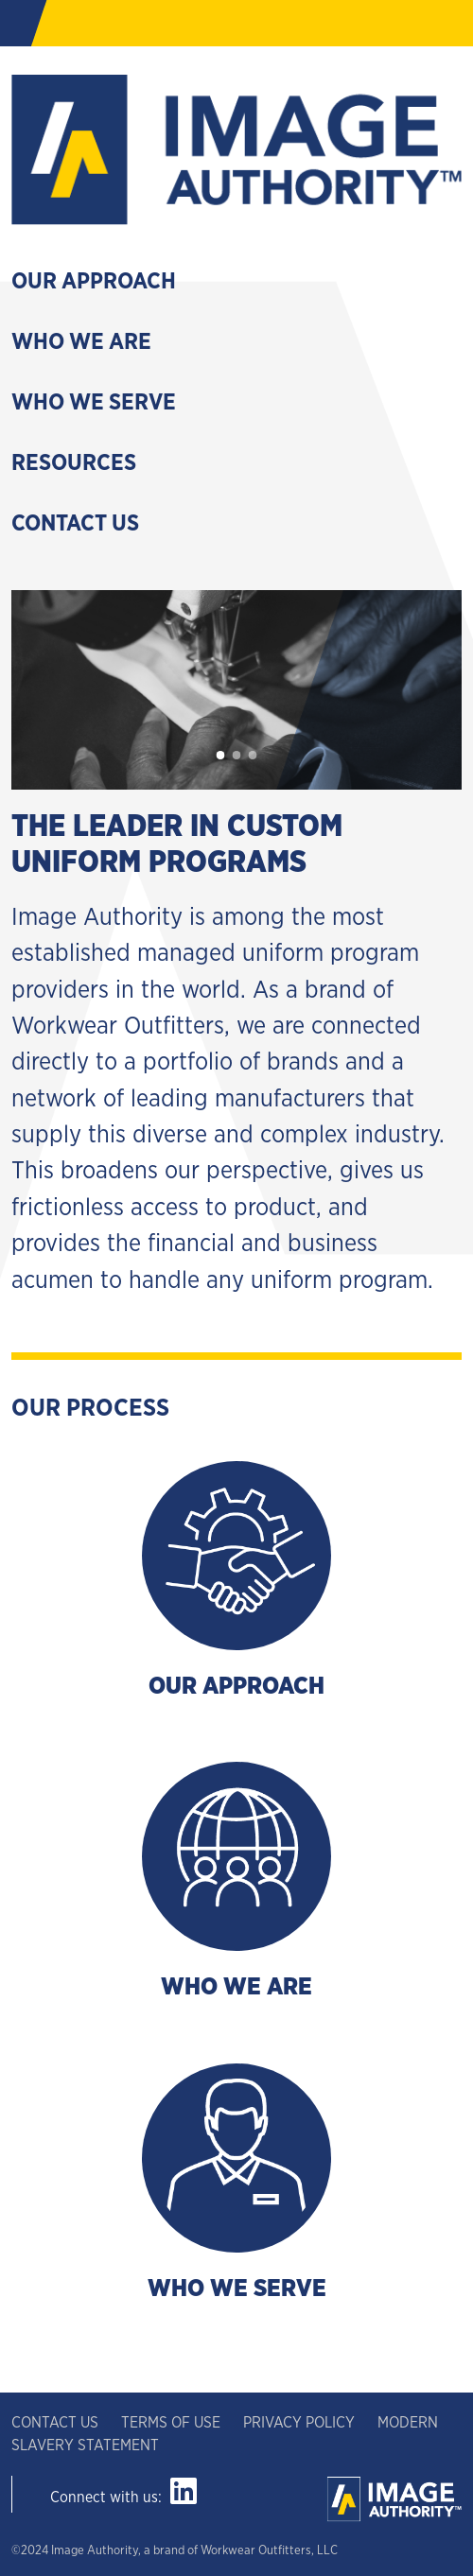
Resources (73, 463)
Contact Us (75, 524)
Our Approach (93, 281)
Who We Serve (93, 403)
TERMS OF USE (170, 2422)
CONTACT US (56, 2422)
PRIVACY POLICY (301, 2422)
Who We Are (81, 342)
